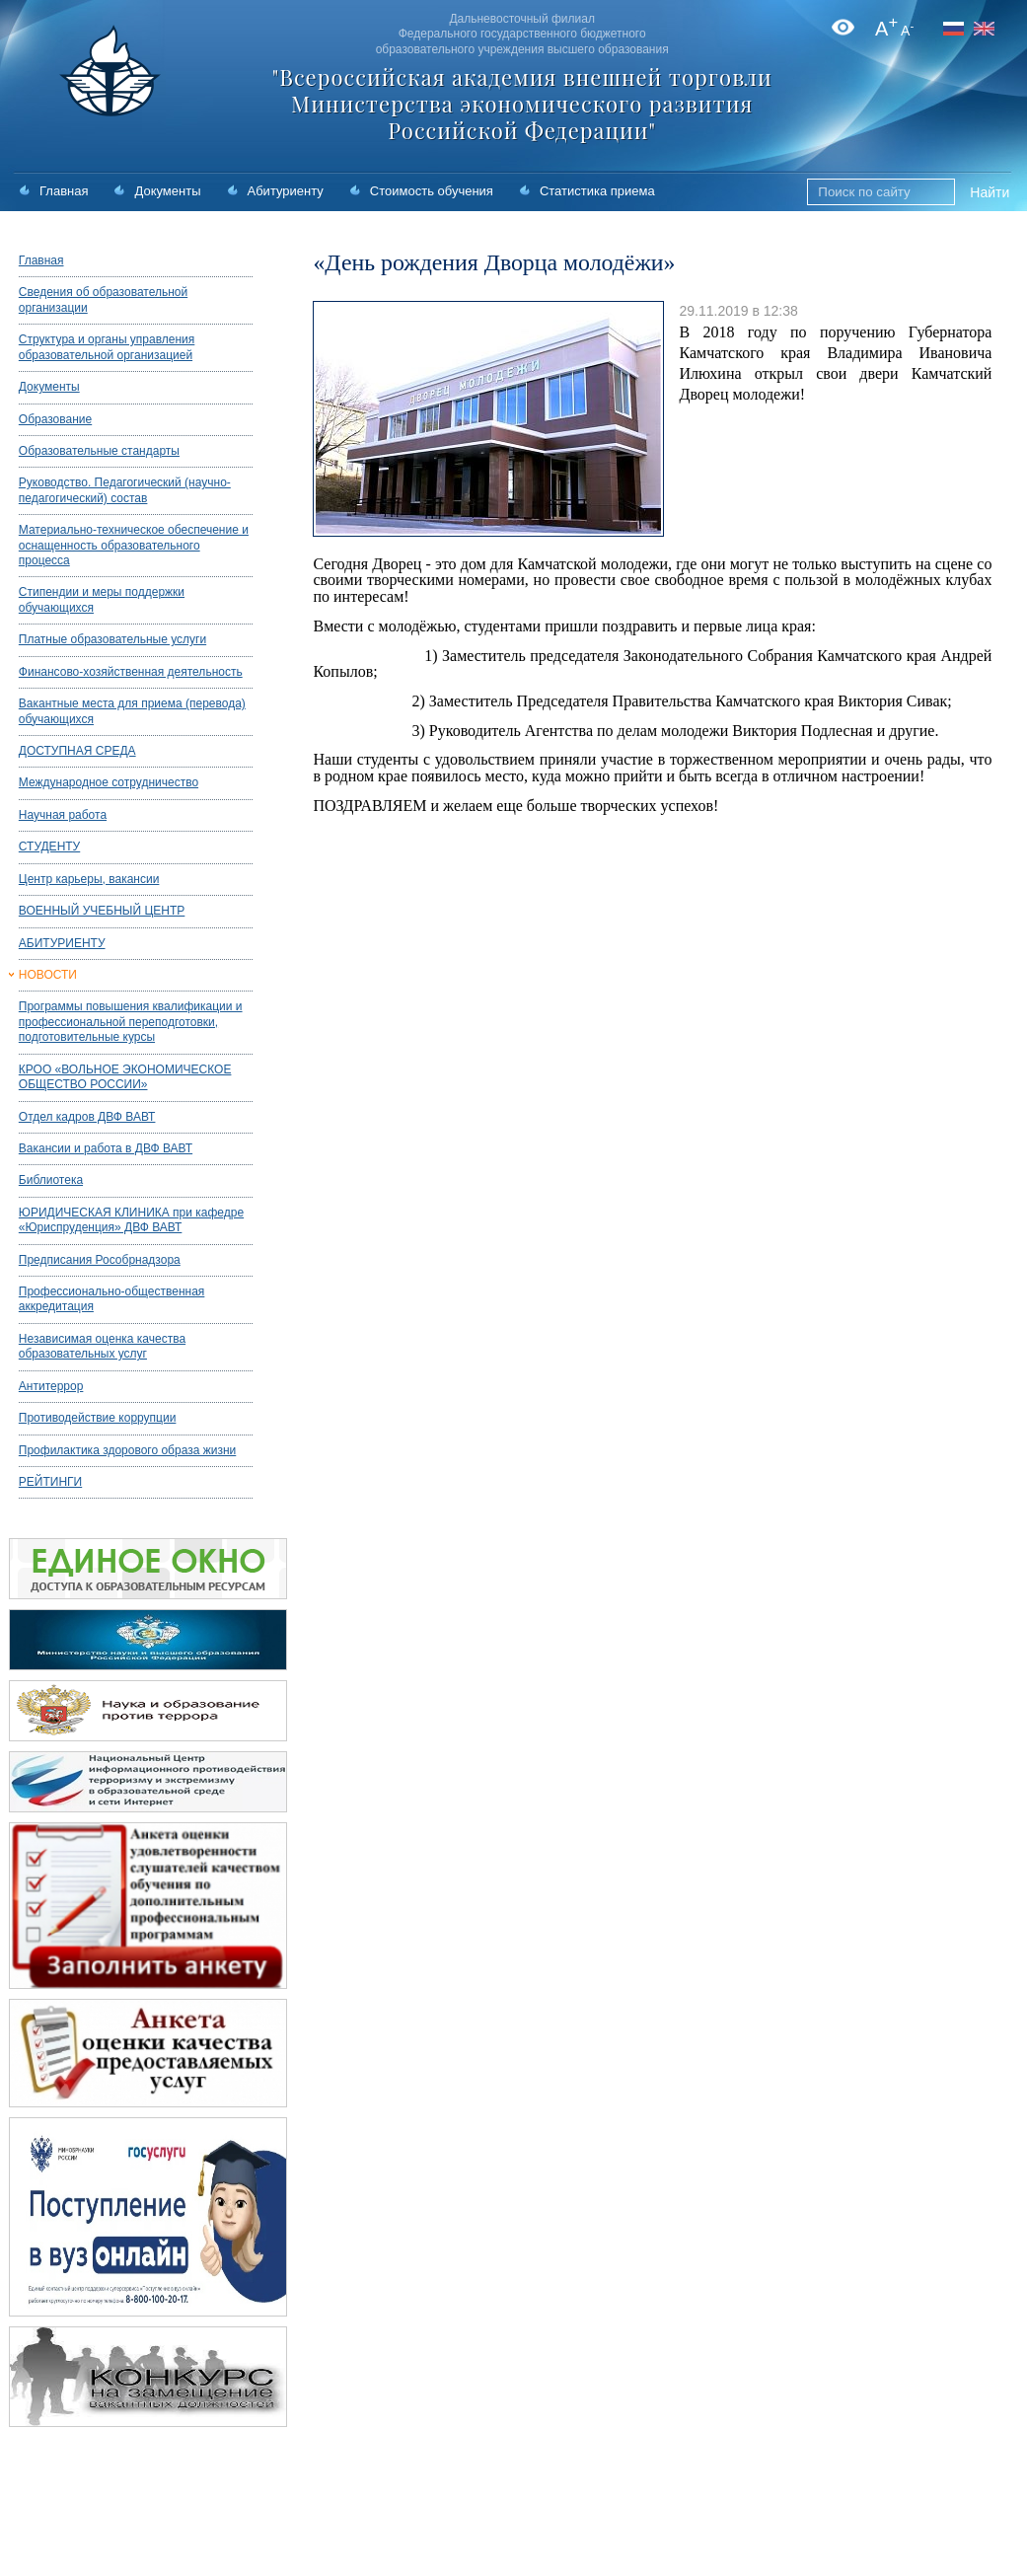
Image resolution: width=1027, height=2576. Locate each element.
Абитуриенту (286, 191)
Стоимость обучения (431, 191)
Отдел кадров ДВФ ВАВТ (87, 1117)
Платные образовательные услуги (112, 639)
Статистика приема (597, 191)
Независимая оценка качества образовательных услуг (102, 1346)
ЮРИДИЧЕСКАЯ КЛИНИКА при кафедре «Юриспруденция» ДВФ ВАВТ (131, 1220)
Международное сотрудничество (108, 782)
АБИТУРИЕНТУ (62, 943)
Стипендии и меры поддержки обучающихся (101, 599)
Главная (63, 191)
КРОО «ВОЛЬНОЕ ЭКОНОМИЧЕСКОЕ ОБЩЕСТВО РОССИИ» (125, 1077)
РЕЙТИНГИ (50, 1482)
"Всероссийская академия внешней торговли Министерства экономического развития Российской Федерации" (522, 103)
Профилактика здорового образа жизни (127, 1450)
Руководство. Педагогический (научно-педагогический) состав (125, 490)
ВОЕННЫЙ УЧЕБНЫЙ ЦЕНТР (102, 911)
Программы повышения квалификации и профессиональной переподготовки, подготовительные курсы (131, 1021)
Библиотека (51, 1180)
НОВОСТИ (48, 975)
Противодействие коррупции (98, 1418)
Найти (989, 192)
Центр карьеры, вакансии (89, 879)
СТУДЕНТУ (49, 846)
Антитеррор (51, 1386)
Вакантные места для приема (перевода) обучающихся (132, 711)
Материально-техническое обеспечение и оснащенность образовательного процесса (134, 545)
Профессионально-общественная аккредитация (112, 1299)
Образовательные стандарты (99, 451)
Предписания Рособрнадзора (100, 1260)
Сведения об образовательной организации (103, 299)
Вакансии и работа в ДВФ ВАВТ (105, 1148)
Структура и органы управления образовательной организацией (106, 346)
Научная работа (63, 815)
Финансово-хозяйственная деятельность (131, 672)
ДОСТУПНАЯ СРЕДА (77, 751)
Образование (55, 419)
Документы (167, 191)
